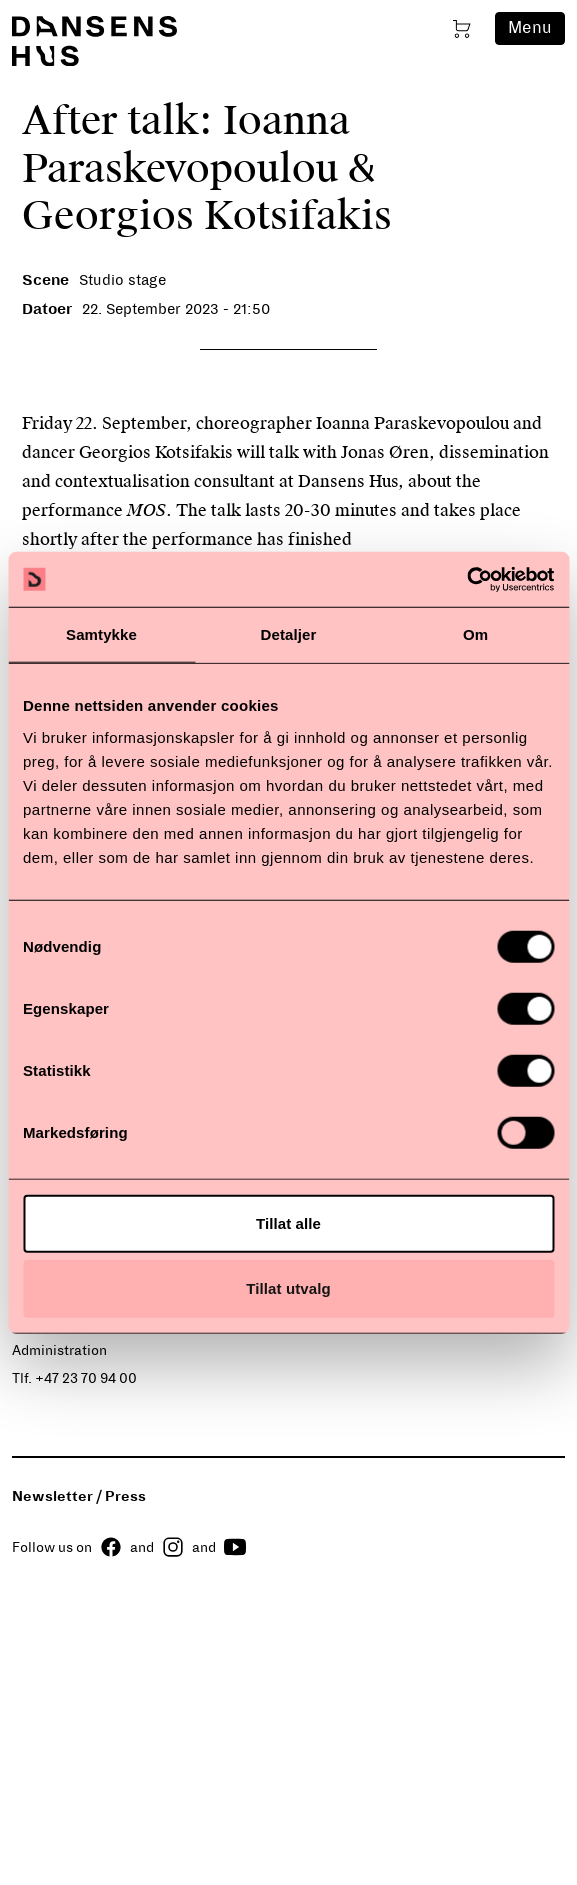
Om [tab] (475, 634)
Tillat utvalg (288, 1288)
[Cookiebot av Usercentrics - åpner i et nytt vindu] (466, 579)
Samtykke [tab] (101, 634)
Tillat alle (288, 1222)
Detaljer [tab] (289, 634)
